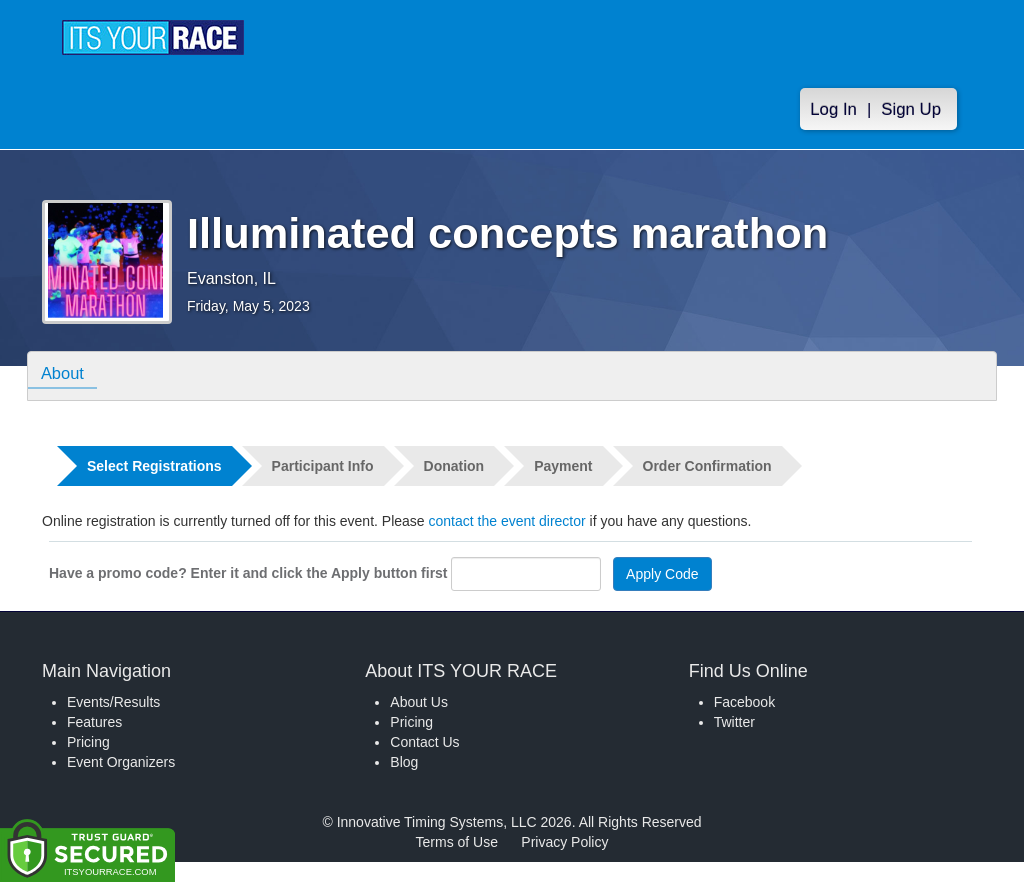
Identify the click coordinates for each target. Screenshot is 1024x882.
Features (94, 722)
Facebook (744, 702)
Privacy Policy (564, 842)
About (65, 374)
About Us (419, 702)
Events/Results (113, 702)
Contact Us (424, 742)
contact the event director (507, 521)
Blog (404, 762)
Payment (563, 466)
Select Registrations (154, 466)
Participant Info (323, 466)
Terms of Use (457, 842)
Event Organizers (121, 762)
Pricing (88, 742)
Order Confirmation (707, 466)
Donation (454, 466)
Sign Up (911, 109)
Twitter (734, 722)
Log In (833, 109)
